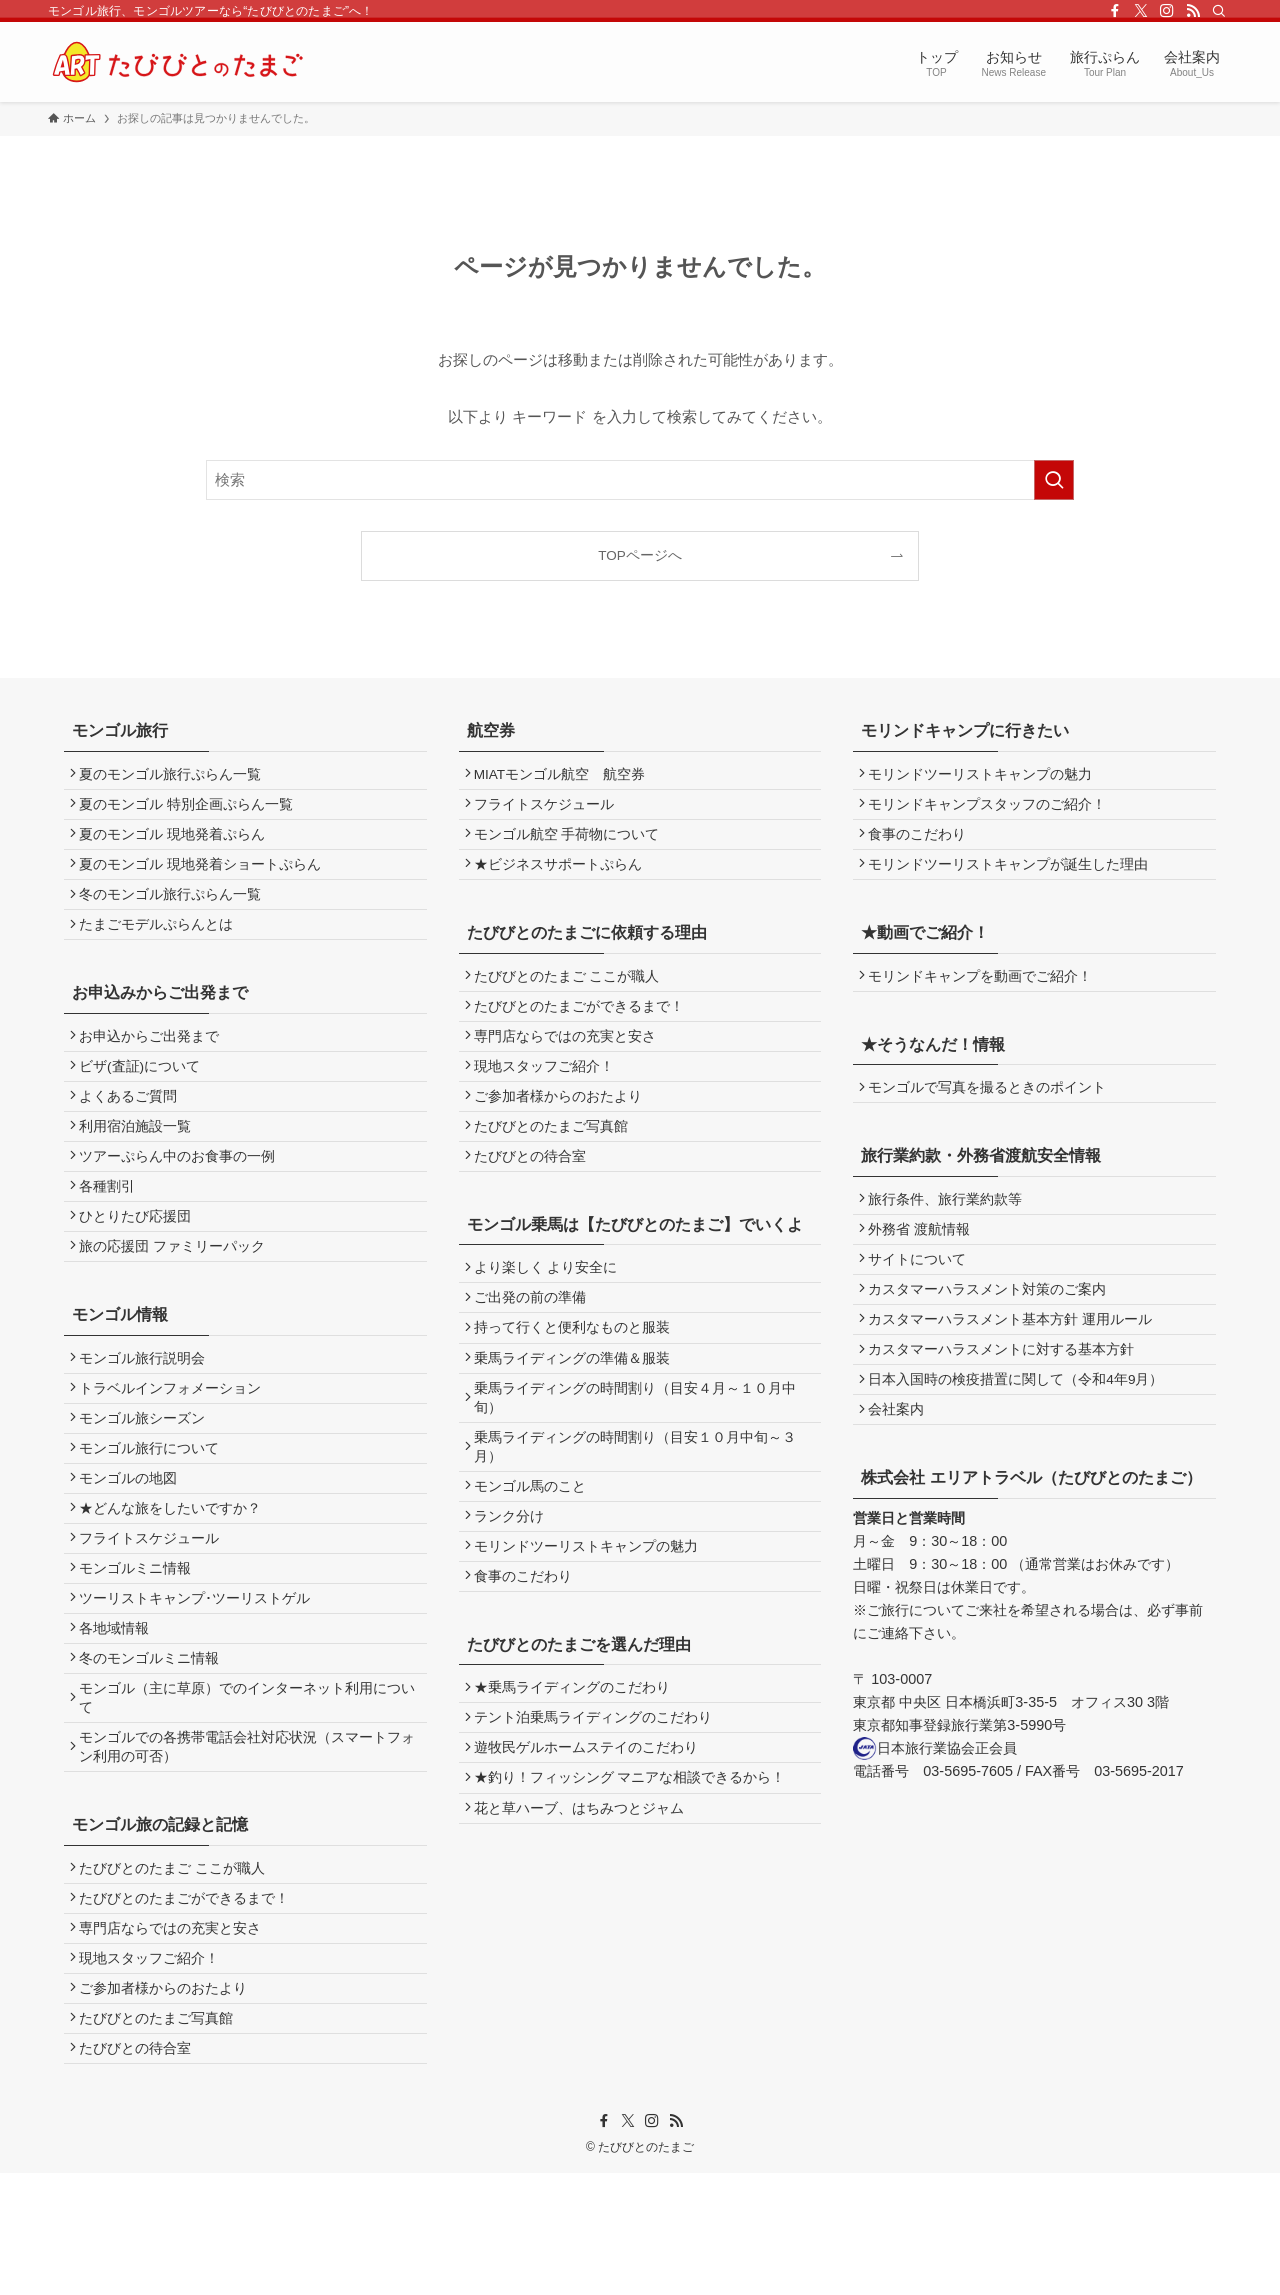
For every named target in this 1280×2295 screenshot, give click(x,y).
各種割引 (112, 1227)
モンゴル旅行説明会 (147, 1410)
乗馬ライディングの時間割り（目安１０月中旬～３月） (640, 1506)
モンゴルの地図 (133, 1544)
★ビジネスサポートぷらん (563, 877)
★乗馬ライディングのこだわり (577, 1765)
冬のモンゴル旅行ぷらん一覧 (175, 910)
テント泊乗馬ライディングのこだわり (598, 1798)
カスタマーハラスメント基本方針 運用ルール (1016, 1357)
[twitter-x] (1141, 11)
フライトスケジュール (154, 1611)
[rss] (1193, 11)
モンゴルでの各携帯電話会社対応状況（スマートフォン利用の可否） (245, 1842)
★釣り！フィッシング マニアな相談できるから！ (635, 1866)
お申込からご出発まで (154, 1059)
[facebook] (1115, 11)
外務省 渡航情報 (925, 1256)
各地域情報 (119, 1712)
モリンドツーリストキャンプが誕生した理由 (1014, 877)
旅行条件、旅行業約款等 (951, 1222)
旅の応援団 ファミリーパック (177, 1294)
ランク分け (514, 1582)
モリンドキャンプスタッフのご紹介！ (993, 809)
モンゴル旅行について (154, 1510)
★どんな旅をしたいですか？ (175, 1578)
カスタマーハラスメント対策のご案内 (993, 1323)
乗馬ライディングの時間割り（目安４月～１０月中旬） (640, 1453)
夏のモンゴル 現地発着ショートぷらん (205, 877)
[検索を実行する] (1054, 480)
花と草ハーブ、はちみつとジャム (584, 1899)
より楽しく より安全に (551, 1309)
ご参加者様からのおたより (168, 2101)
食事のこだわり (528, 1649)
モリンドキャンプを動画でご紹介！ (986, 992)
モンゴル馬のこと (535, 1549)
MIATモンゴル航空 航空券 (564, 776)
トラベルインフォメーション (175, 1443)
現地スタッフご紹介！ (154, 2067)
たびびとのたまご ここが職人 (177, 1966)
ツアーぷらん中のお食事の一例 (182, 1194)
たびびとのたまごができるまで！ (189, 2000)
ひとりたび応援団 (140, 1261)
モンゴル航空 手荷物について (572, 843)
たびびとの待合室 (140, 2168)
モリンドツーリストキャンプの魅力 (591, 1616)
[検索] (1219, 11)
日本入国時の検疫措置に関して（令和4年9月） (1021, 1424)
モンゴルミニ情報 (140, 1645)
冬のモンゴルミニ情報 (154, 1746)
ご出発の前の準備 (535, 1342)
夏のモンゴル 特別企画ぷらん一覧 (191, 809)
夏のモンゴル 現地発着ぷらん (177, 843)
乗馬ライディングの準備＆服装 (577, 1410)
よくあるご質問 (133, 1126)
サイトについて (923, 1289)
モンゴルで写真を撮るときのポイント (993, 1107)
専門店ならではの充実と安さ (175, 2034)
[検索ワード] (640, 480)
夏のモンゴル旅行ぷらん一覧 (175, 776)
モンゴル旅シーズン (147, 1477)
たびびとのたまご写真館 (161, 2135)
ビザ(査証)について (144, 1093)
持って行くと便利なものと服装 (577, 1376)
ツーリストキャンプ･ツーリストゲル (199, 1679)
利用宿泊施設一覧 (140, 1160)
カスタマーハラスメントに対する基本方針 (1007, 1390)
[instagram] (1167, 11)
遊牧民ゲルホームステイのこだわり (591, 1832)
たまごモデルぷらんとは (161, 944)
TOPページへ (640, 555)
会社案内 (902, 1458)
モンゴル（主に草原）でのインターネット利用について (245, 1789)
